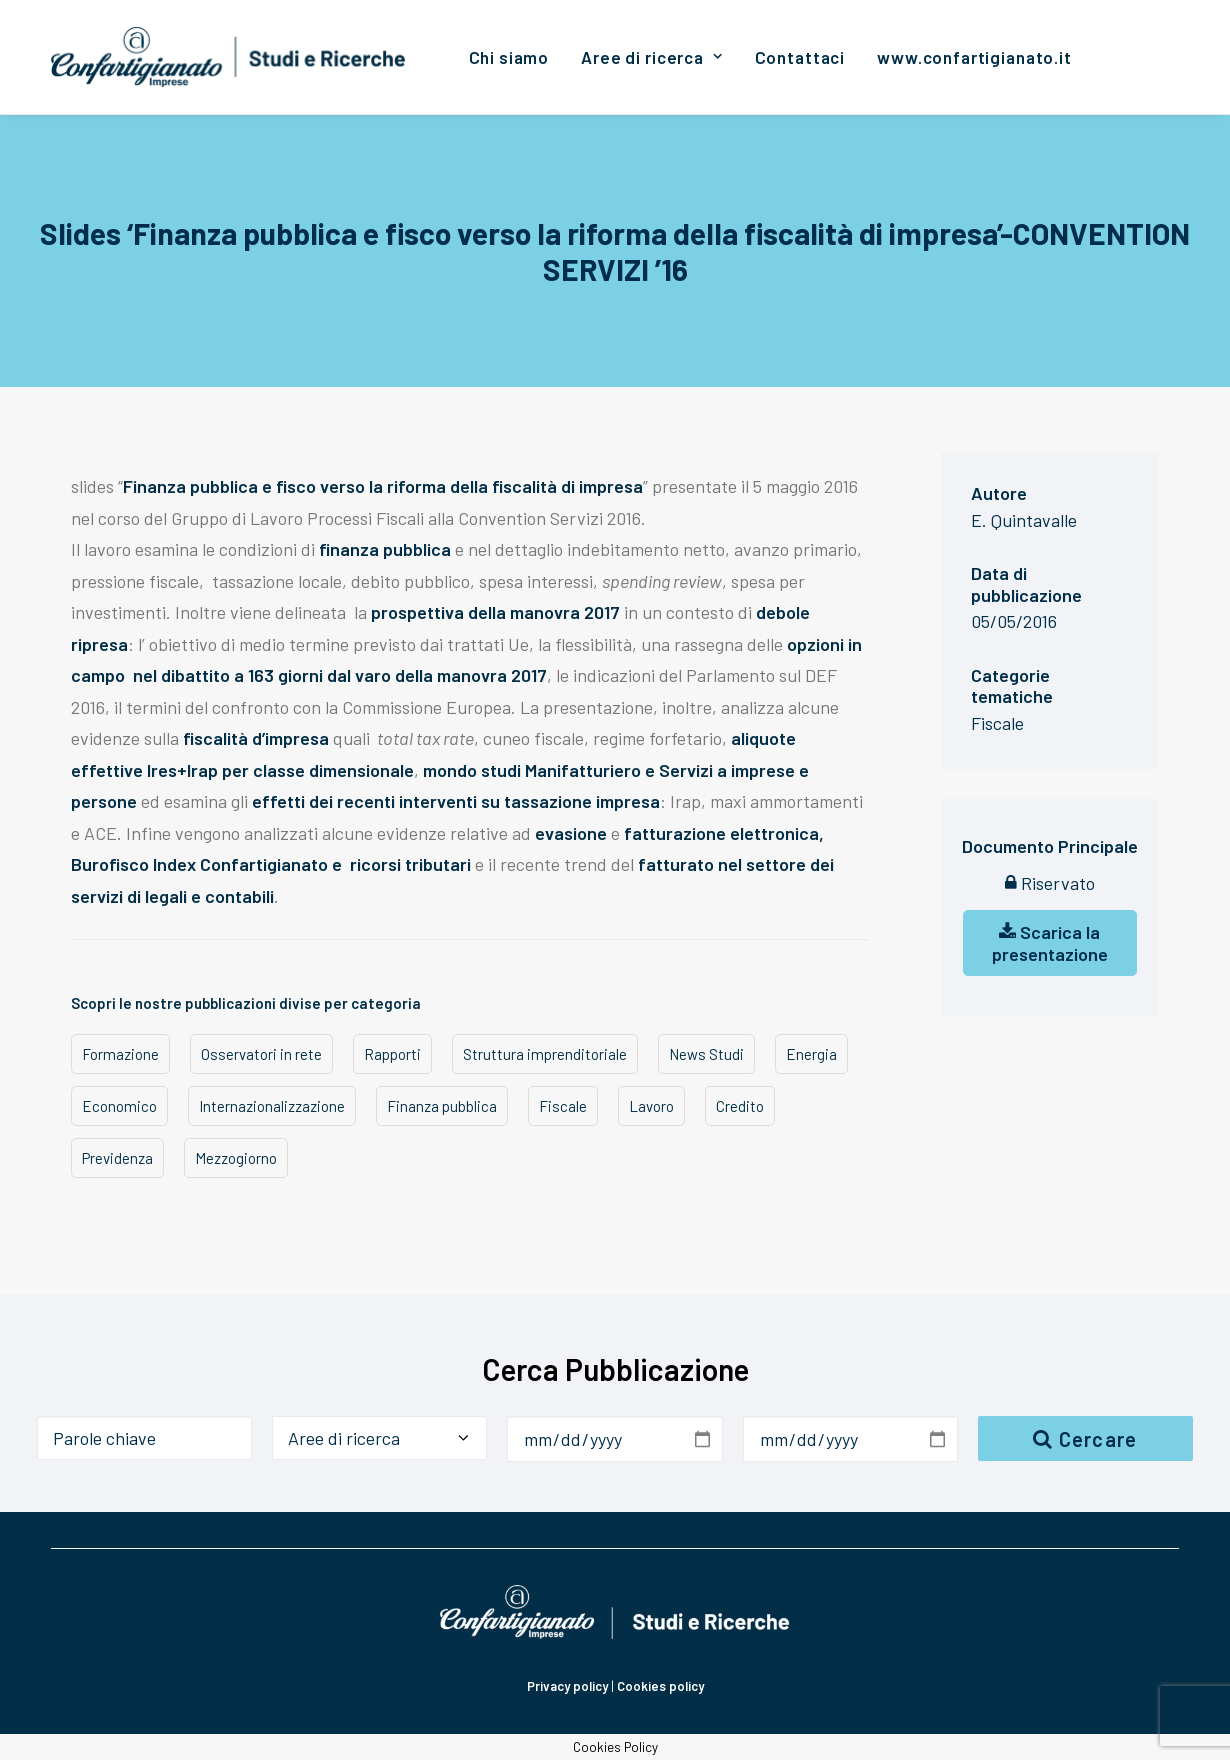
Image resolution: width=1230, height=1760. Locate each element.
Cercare (1085, 1439)
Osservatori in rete (261, 1054)
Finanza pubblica (442, 1106)
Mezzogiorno (236, 1158)
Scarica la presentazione (1050, 943)
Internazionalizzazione (272, 1106)
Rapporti (392, 1054)
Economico (119, 1106)
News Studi (706, 1054)
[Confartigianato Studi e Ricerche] (228, 57)
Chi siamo (509, 57)
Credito (740, 1106)
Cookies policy (660, 1686)
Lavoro (651, 1106)
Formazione (120, 1054)
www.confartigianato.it (974, 57)
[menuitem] (509, 57)
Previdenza (117, 1158)
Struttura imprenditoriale (545, 1054)
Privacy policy (567, 1686)
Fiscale (563, 1106)
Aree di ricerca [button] (651, 57)
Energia (811, 1054)
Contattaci (800, 57)
